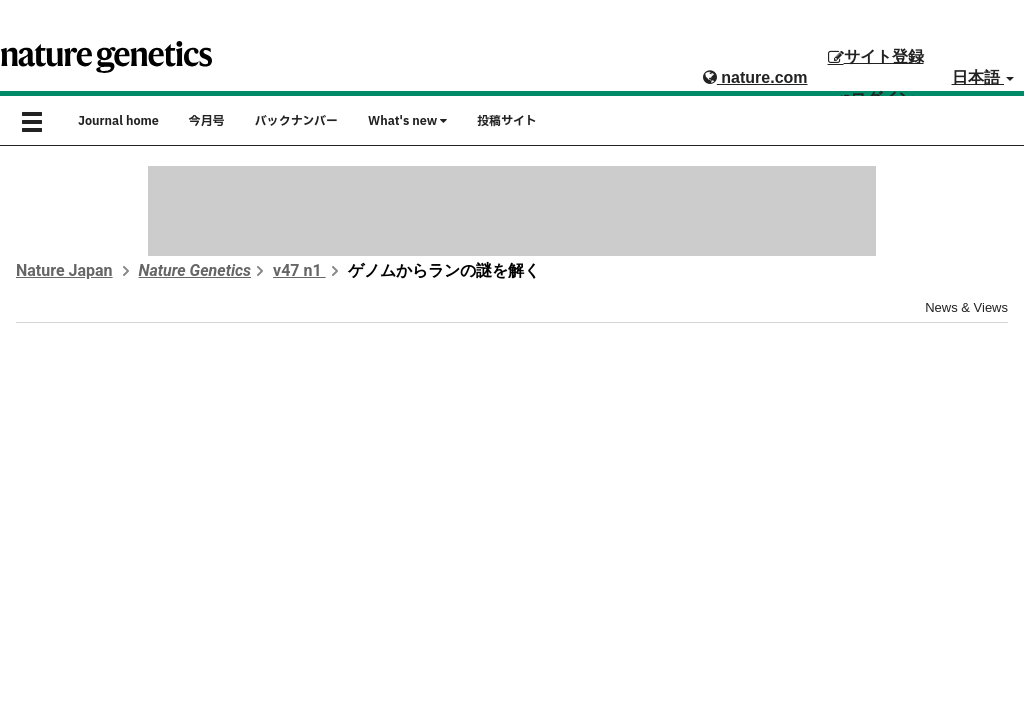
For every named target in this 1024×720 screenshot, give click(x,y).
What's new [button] (407, 121)
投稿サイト (507, 121)
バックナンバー (296, 121)
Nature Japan (64, 270)
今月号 (207, 121)
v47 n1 (299, 270)
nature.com (755, 77)
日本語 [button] (983, 77)
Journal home (118, 121)
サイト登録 (876, 56)
